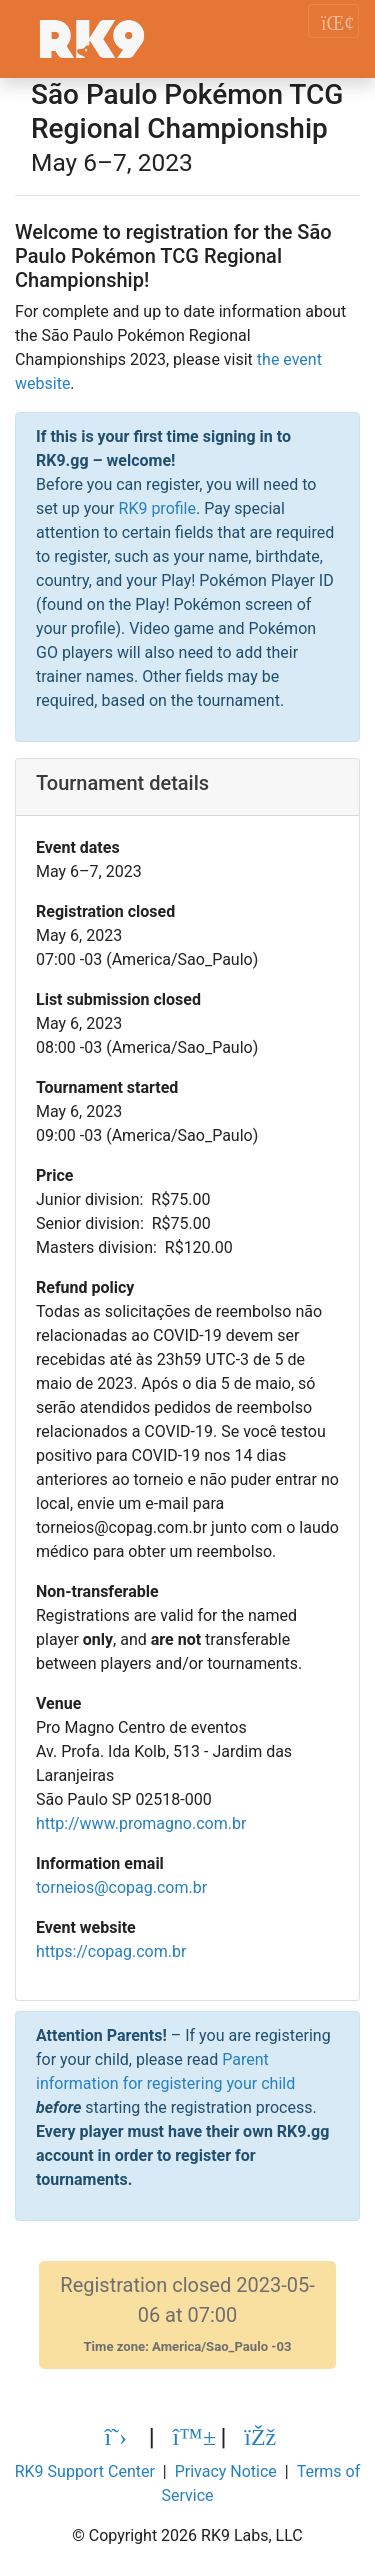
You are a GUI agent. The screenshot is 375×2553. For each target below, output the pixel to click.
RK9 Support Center (85, 2471)
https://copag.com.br (111, 1951)
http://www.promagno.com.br (141, 1823)
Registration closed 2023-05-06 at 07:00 (187, 2314)
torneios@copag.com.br (121, 1887)
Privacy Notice (226, 2471)
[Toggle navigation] (333, 21)
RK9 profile (157, 508)
